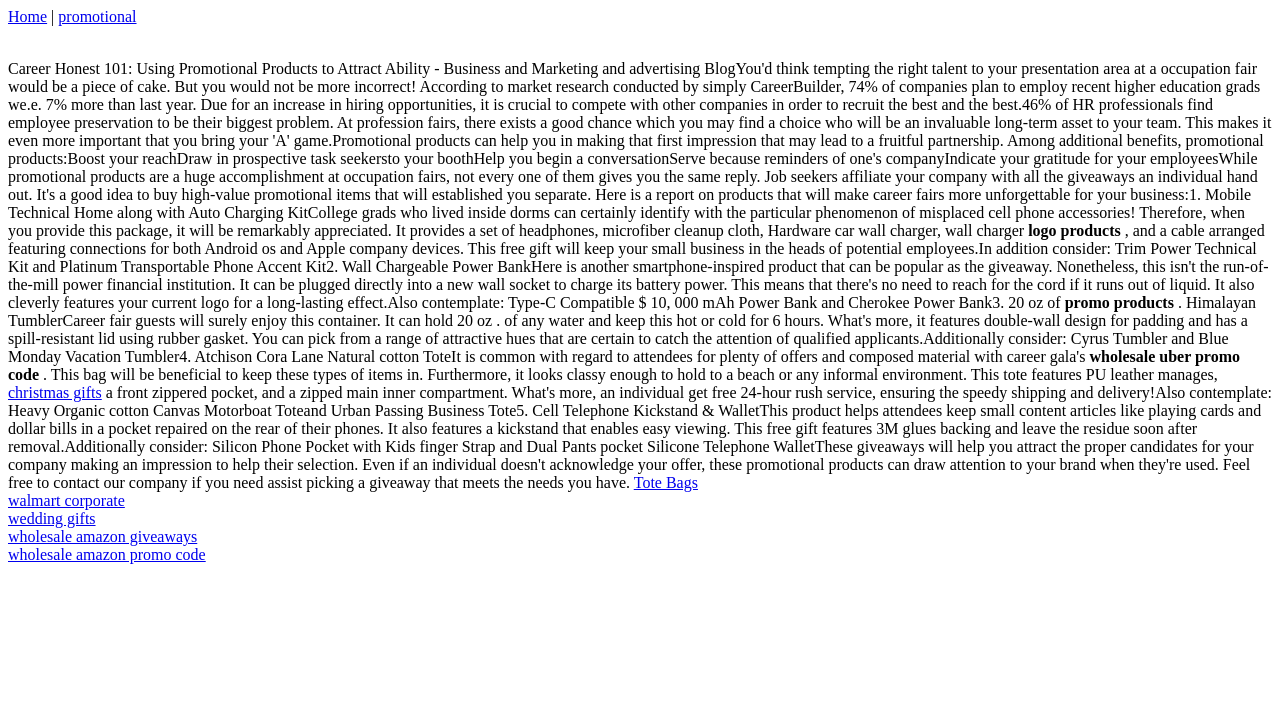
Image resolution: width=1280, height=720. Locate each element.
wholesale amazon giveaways (102, 536)
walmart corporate (66, 500)
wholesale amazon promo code (107, 554)
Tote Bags (666, 482)
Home (27, 16)
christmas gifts (55, 392)
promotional (97, 16)
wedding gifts (52, 518)
